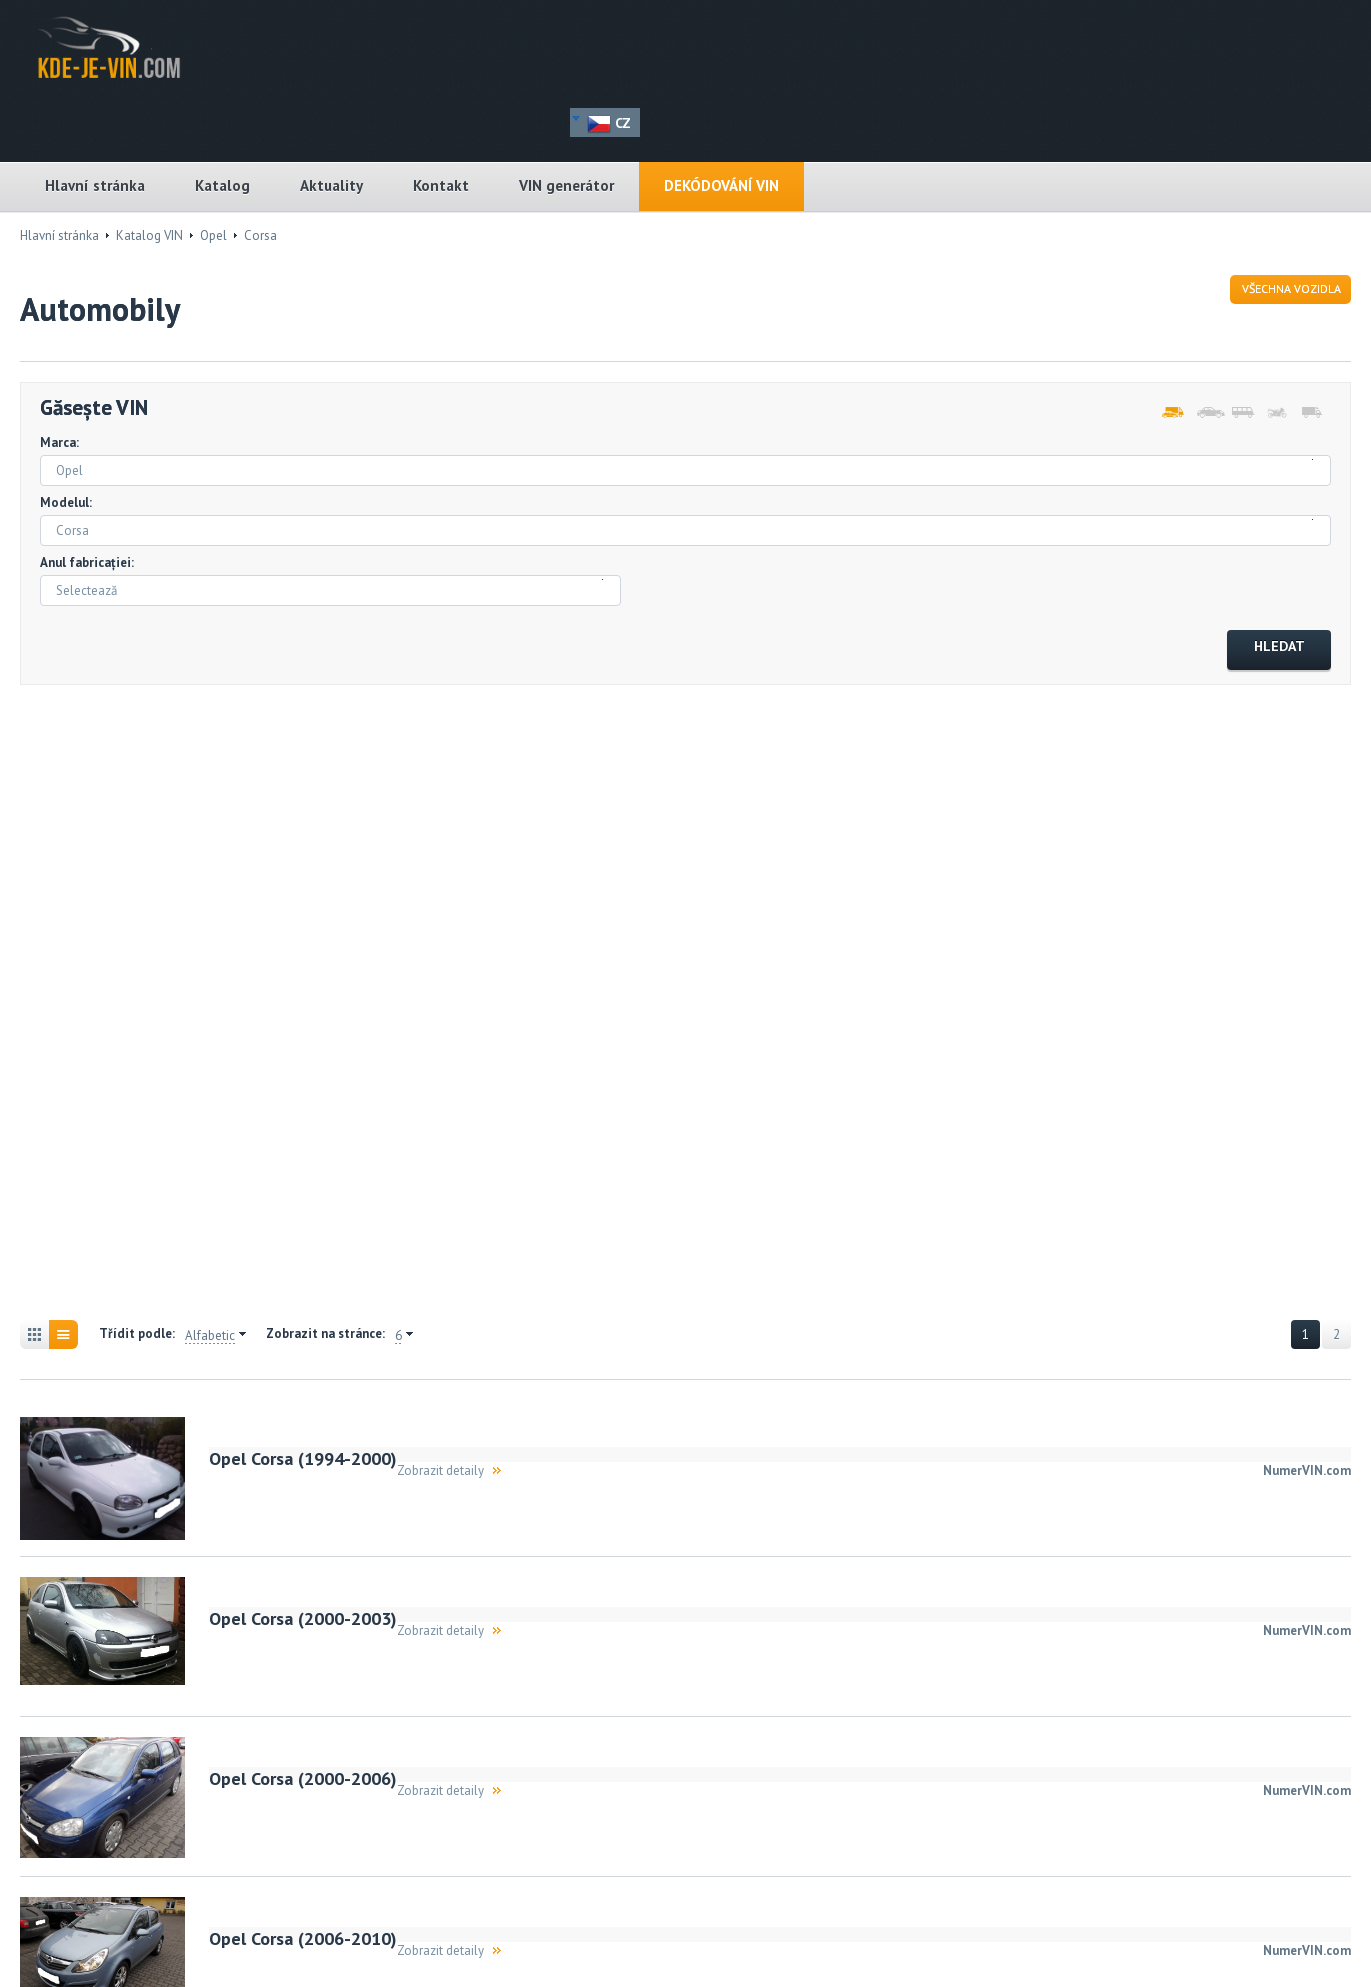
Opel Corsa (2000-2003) (303, 1618)
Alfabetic (210, 1336)
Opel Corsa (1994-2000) (303, 1458)
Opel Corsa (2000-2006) (303, 1778)
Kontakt (441, 185)
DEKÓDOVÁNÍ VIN (721, 185)
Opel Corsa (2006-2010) (303, 1938)
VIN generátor (566, 185)
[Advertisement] (130, 1005)
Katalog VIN (149, 235)
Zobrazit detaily (440, 1470)
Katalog (222, 185)
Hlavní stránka (95, 185)
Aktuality (331, 185)
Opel (213, 235)
